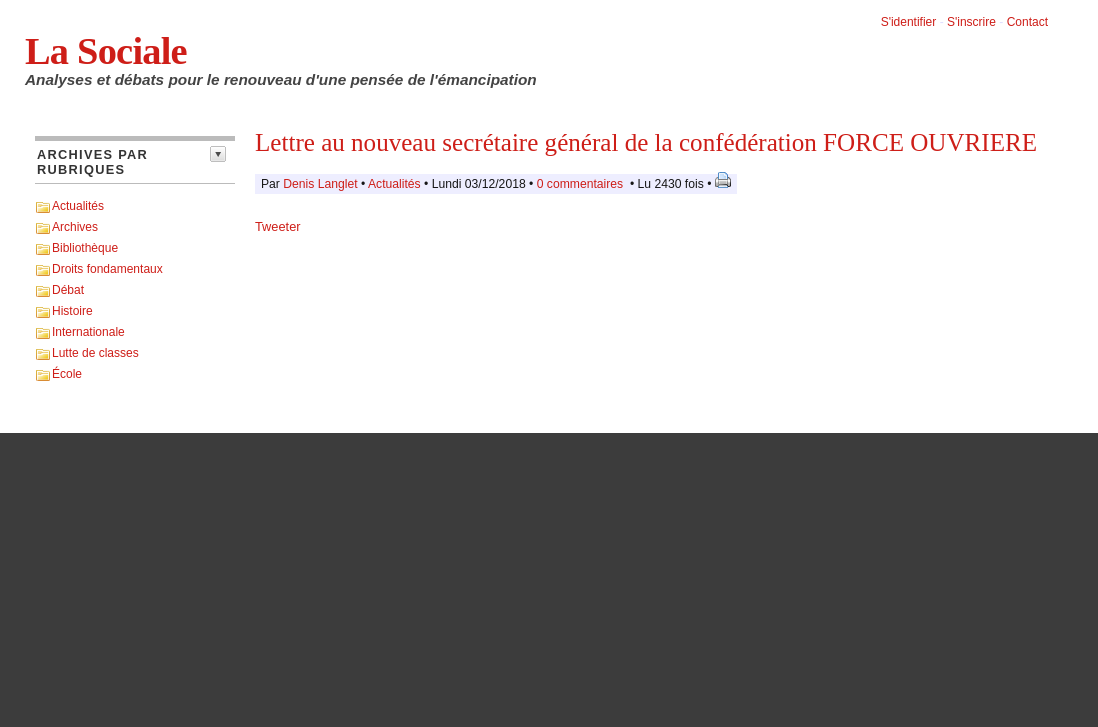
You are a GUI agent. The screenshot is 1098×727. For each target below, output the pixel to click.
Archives (75, 227)
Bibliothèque (85, 248)
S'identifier (909, 22)
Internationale (88, 332)
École (67, 374)
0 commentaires (582, 184)
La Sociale (106, 51)
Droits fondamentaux (107, 269)
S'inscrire (971, 22)
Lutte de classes (95, 353)
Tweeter (278, 226)
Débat (68, 290)
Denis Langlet (320, 184)
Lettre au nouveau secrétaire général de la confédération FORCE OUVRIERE (646, 142)
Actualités (78, 206)
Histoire (72, 311)
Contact (1027, 22)
